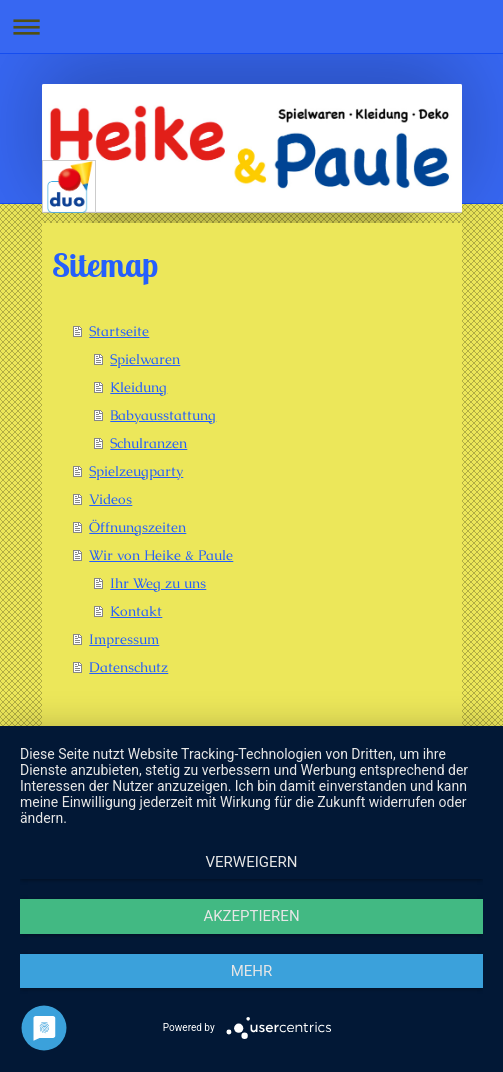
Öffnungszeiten (137, 527)
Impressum (124, 639)
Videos (110, 499)
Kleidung (138, 387)
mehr (252, 971)
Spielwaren (145, 359)
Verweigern (252, 862)
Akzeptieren (251, 916)
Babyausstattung (163, 415)
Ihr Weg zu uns (158, 583)
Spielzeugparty (136, 471)
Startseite (119, 331)
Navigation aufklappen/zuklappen (251, 26)
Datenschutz (128, 667)
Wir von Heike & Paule (161, 555)
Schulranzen (148, 443)
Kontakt (136, 611)
